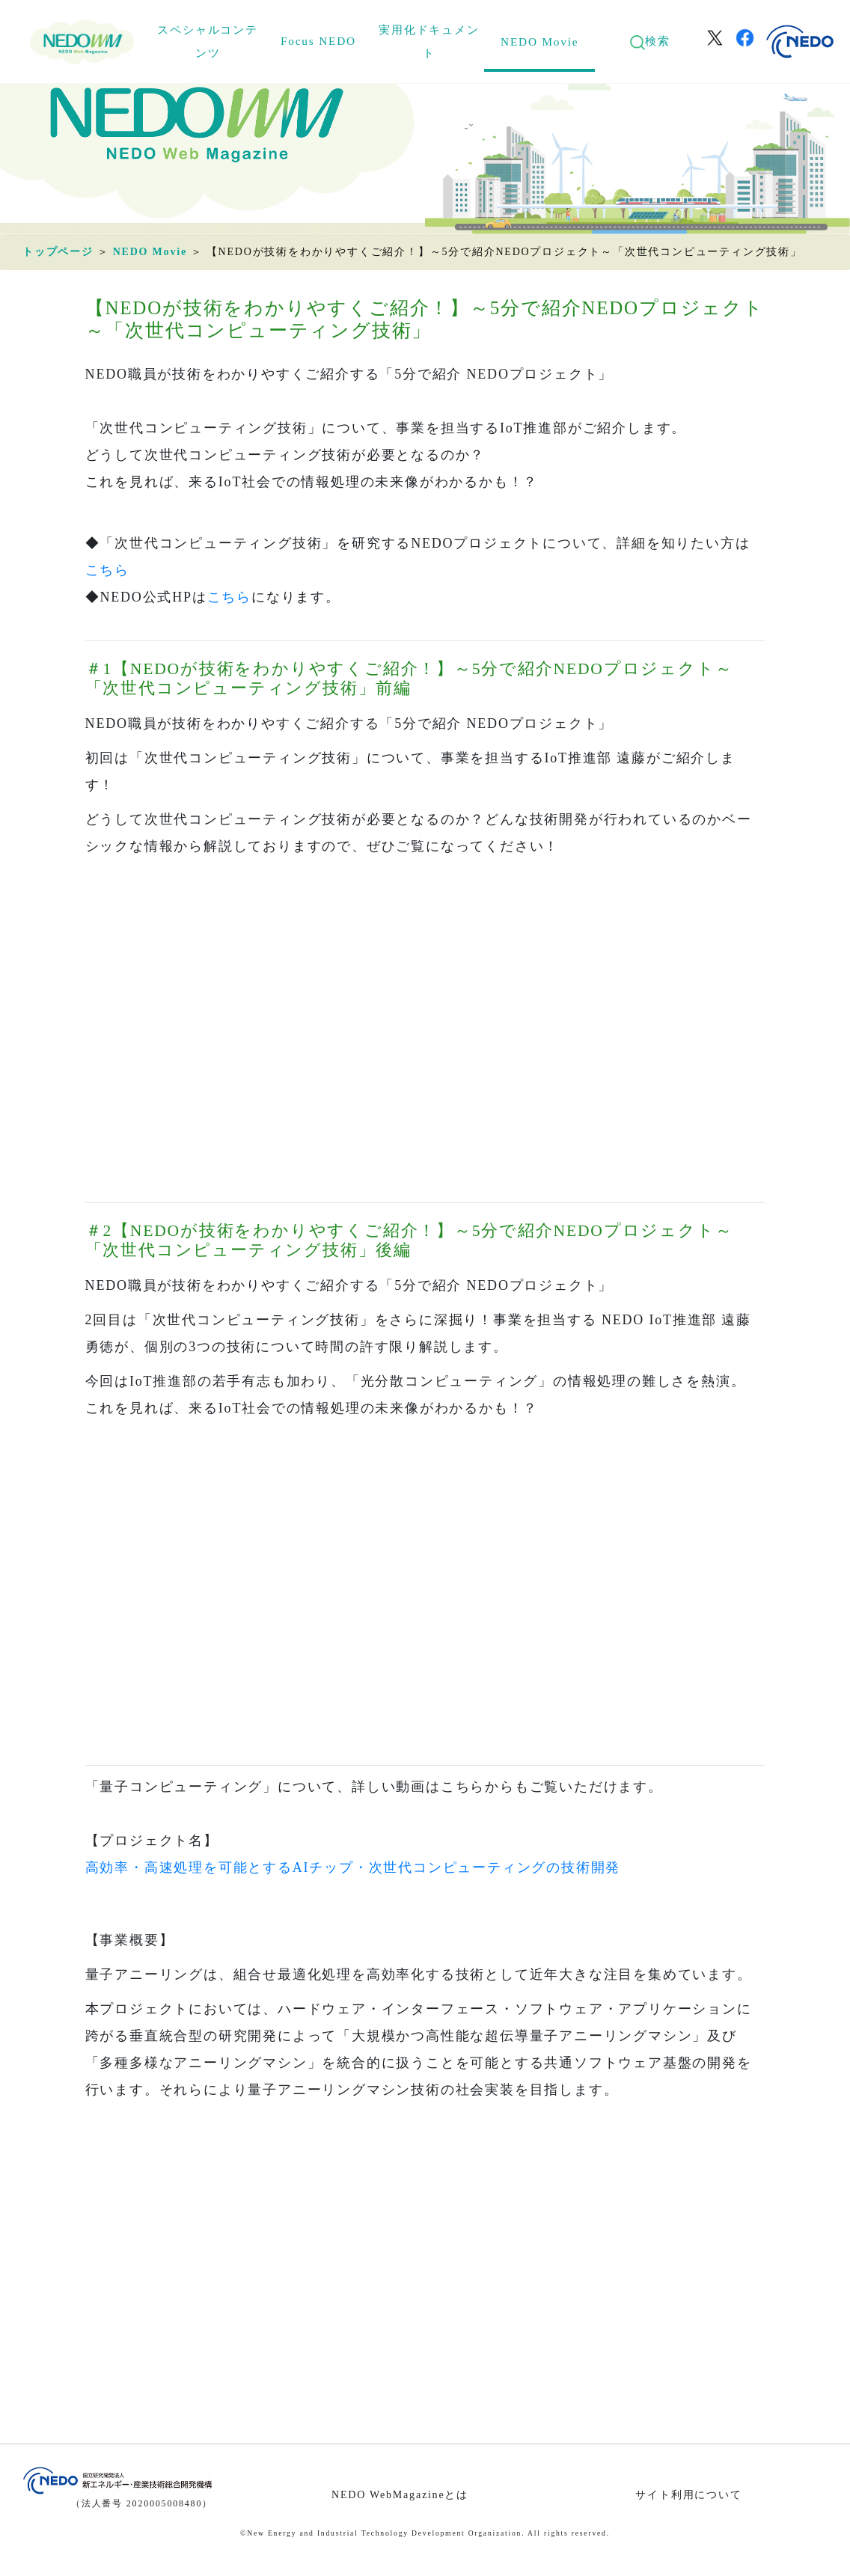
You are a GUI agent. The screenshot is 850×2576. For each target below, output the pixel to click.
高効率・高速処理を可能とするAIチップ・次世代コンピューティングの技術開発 (353, 1867)
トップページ (58, 251)
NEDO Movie (539, 41)
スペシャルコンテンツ (207, 41)
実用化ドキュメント (429, 41)
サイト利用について (688, 2494)
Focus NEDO (318, 40)
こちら (107, 570)
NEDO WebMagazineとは (399, 2494)
